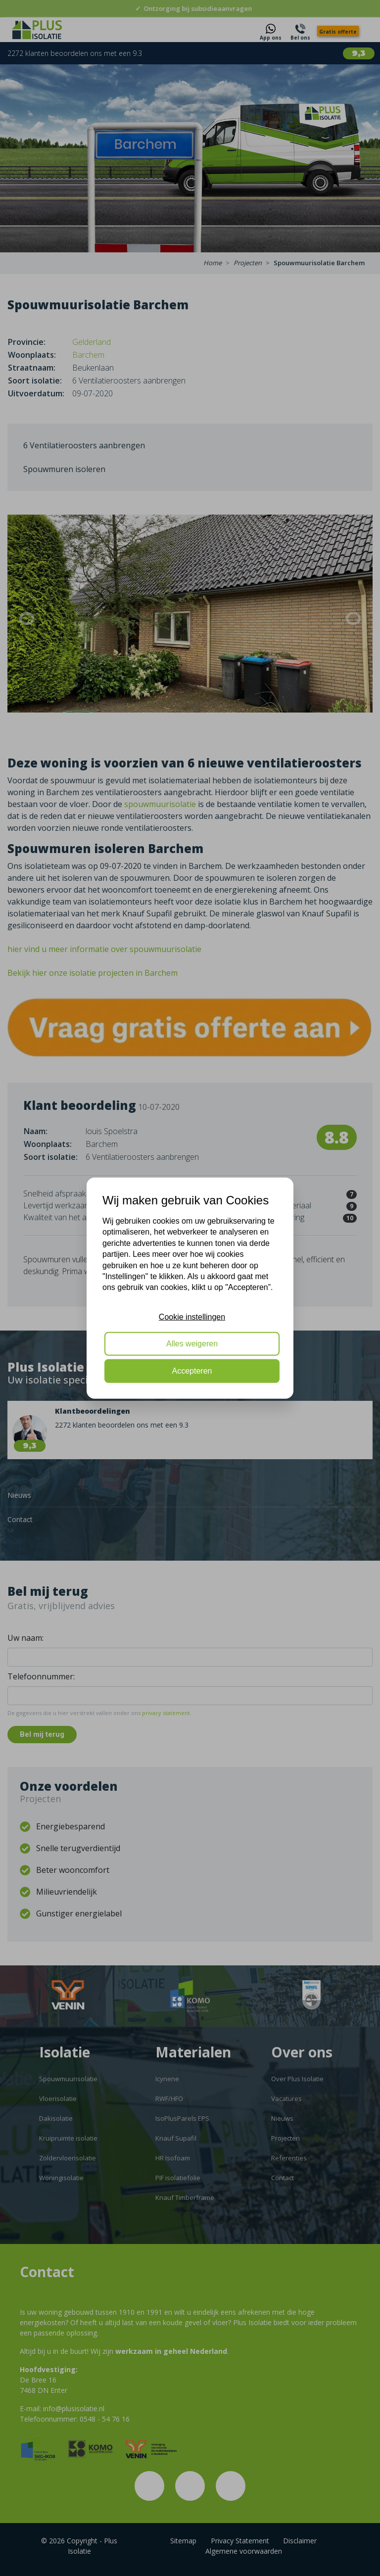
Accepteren (192, 1370)
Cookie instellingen (192, 1316)
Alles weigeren (192, 1343)
